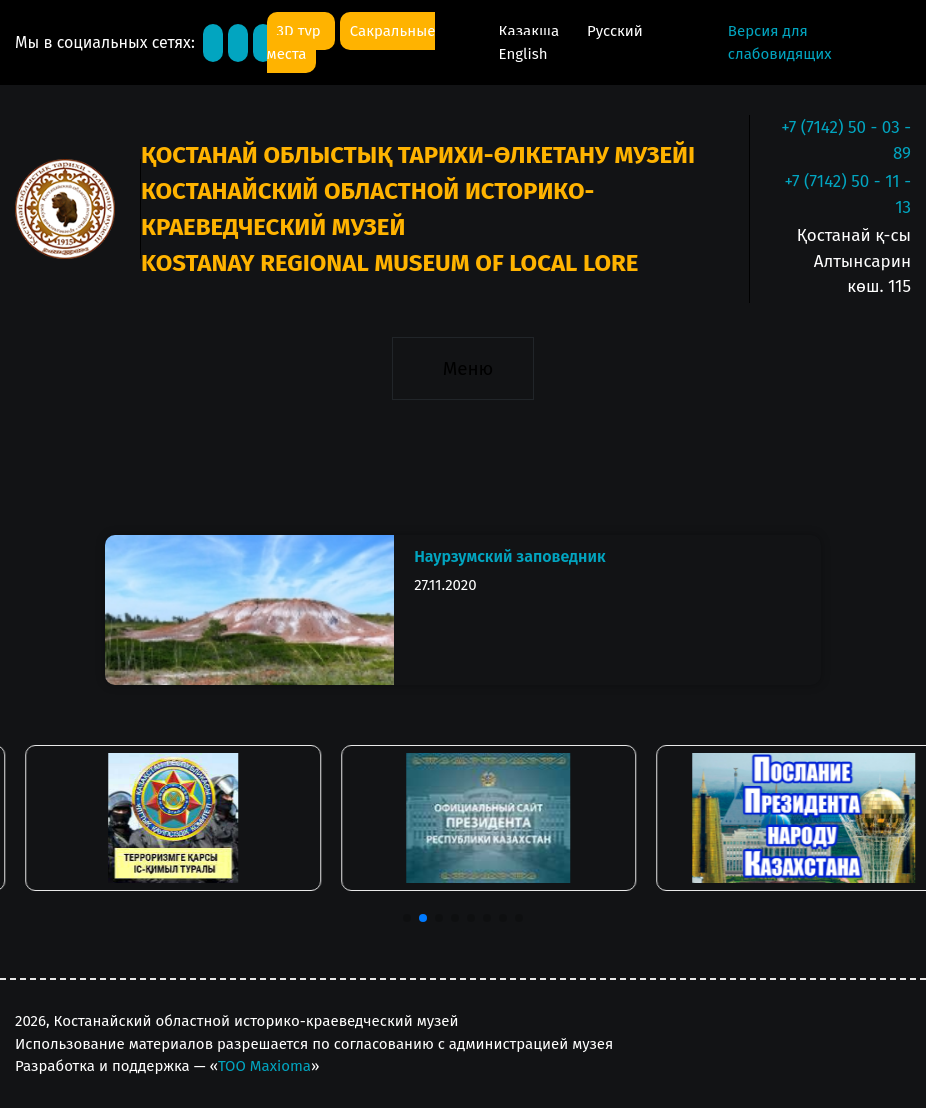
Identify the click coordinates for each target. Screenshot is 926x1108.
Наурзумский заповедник (509, 556)
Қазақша (531, 31)
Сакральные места (351, 42)
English (523, 54)
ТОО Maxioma (264, 1066)
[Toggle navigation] (462, 369)
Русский (615, 31)
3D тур (301, 31)
